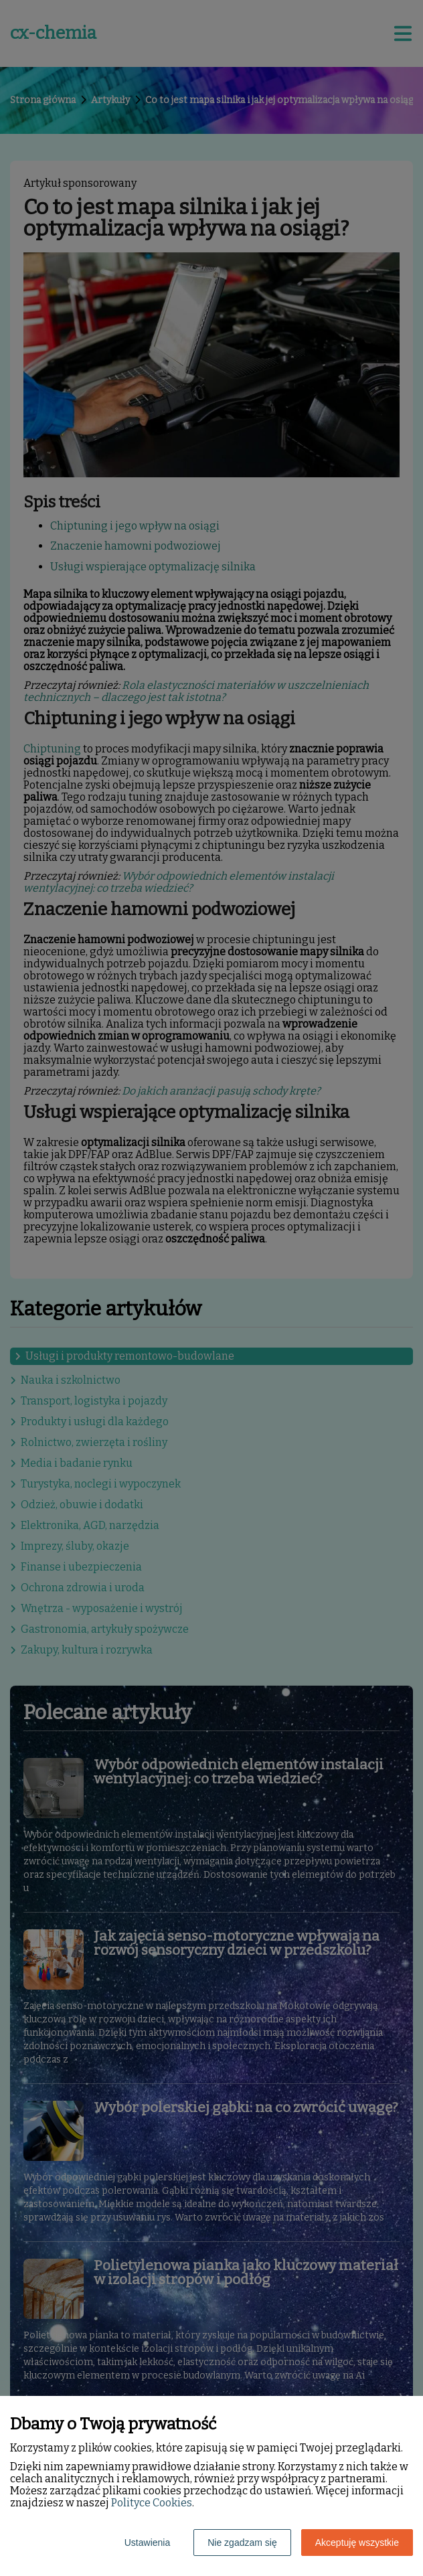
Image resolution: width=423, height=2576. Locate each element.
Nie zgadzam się (242, 2542)
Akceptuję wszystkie (357, 2542)
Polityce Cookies (151, 2502)
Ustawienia (147, 2542)
